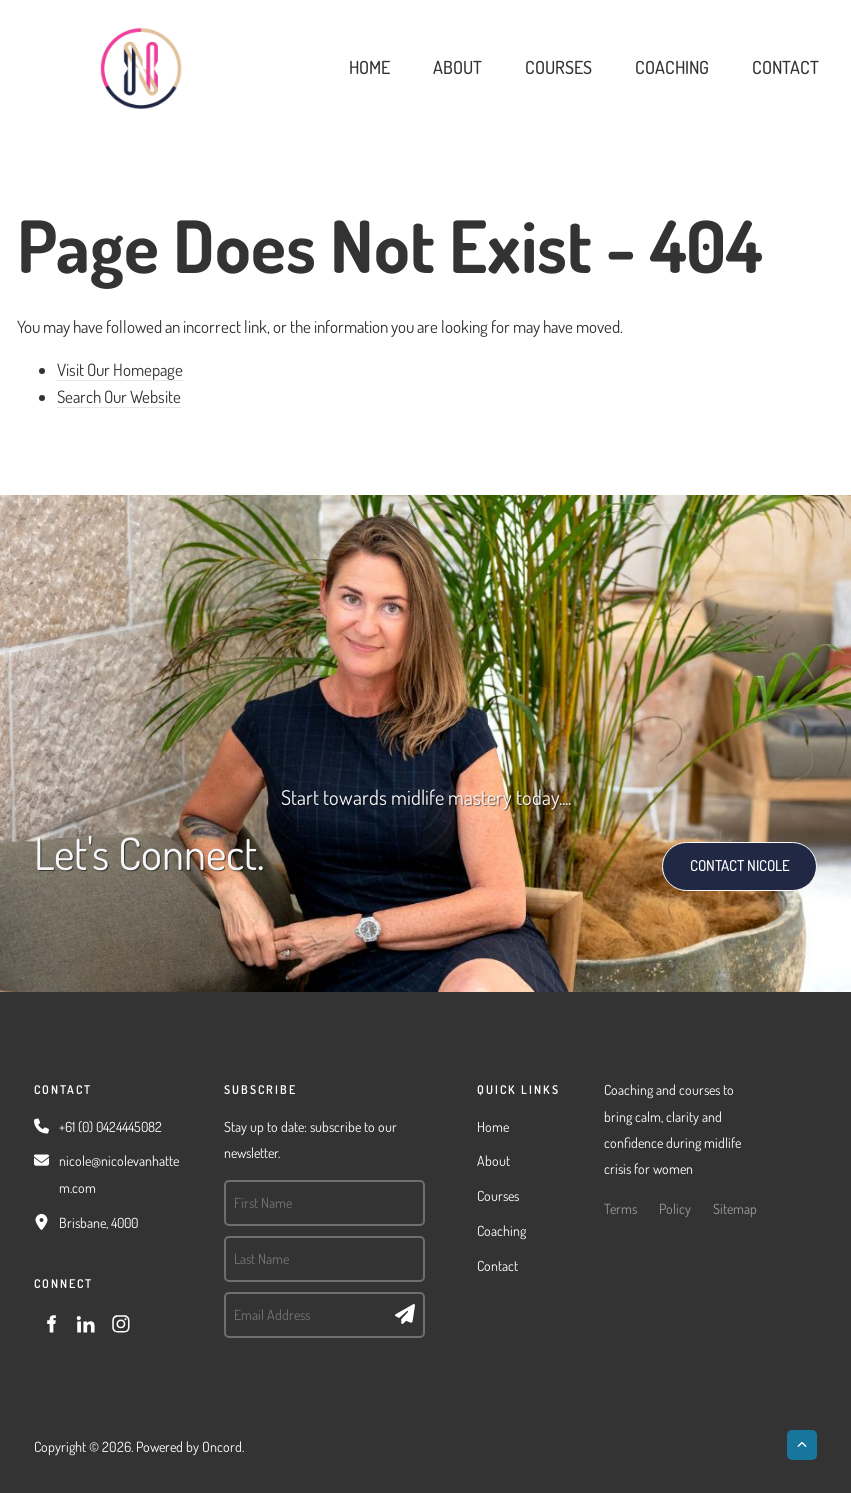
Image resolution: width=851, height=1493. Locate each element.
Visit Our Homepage (120, 369)
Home (369, 67)
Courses (558, 67)
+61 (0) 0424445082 (110, 1126)
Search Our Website (119, 396)
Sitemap (735, 1208)
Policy (675, 1208)
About (457, 67)
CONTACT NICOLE (718, 854)
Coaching (672, 67)
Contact (785, 67)
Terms (620, 1208)
